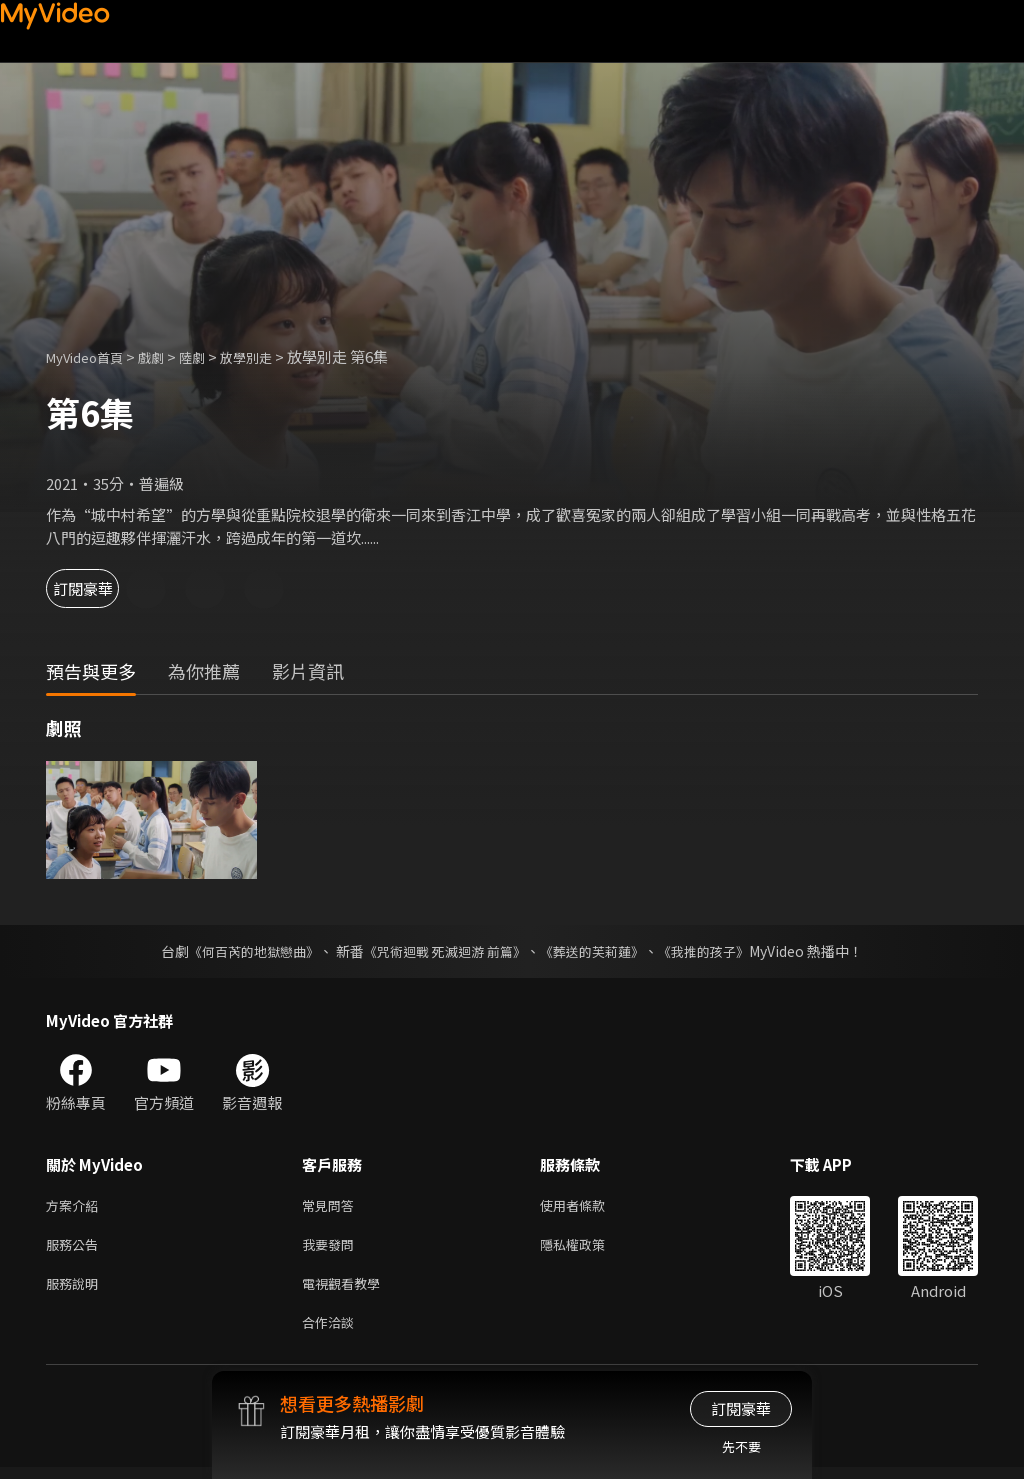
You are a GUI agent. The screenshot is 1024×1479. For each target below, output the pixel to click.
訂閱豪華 (101, 588)
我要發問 (332, 1248)
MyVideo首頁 (91, 356)
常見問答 (332, 1206)
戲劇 (167, 356)
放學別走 (272, 356)
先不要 (741, 1446)
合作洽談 (332, 1332)
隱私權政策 (589, 1248)
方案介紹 (76, 1206)
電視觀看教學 (347, 1290)
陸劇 (212, 356)
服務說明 (76, 1290)
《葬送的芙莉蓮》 (600, 951)
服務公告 (76, 1248)
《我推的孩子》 (719, 951)
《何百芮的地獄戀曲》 (241, 951)
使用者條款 (589, 1206)
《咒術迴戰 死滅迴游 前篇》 (443, 951)
